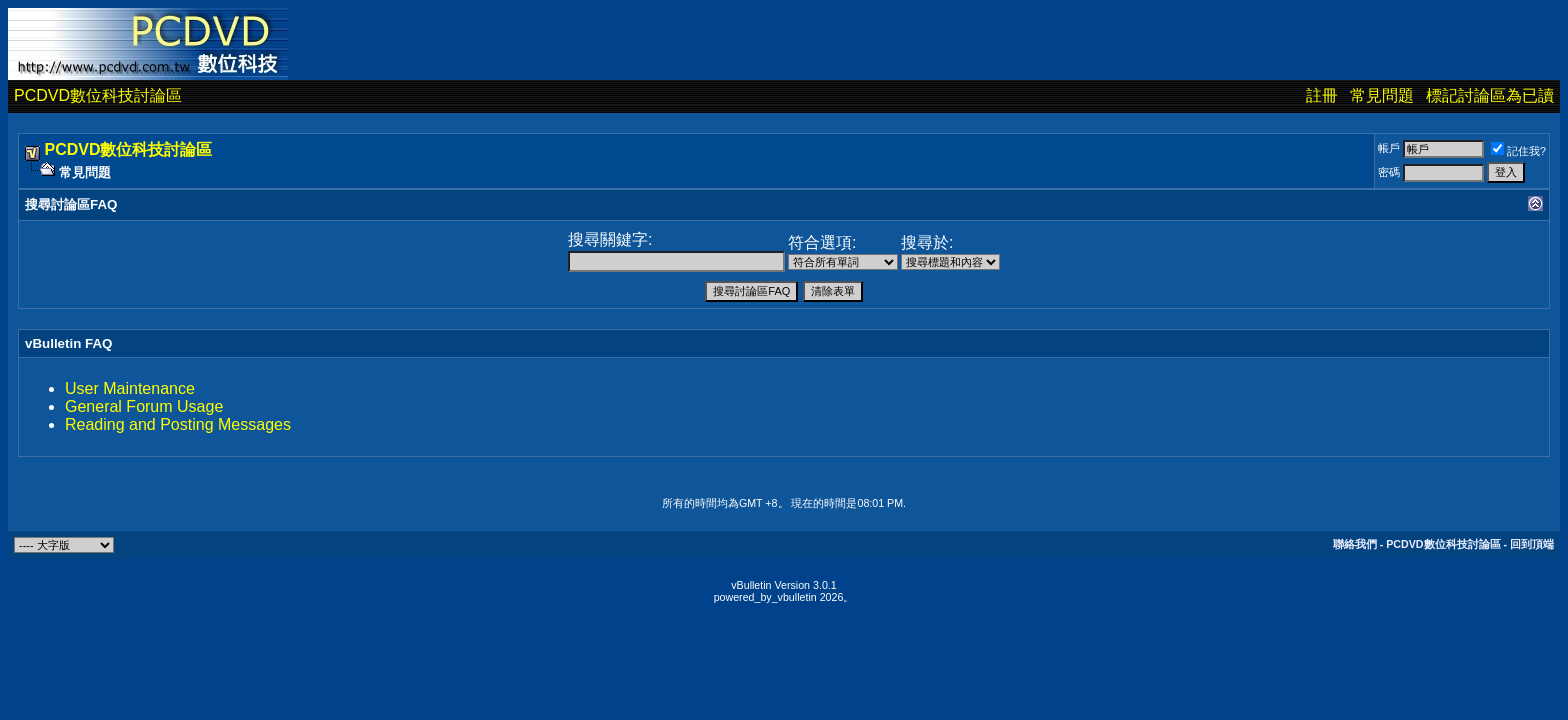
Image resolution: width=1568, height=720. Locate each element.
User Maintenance (130, 388)
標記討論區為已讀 (1490, 95)
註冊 (1322, 95)
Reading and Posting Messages (178, 424)
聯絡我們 (1355, 544)
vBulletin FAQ (68, 343)
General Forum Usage (144, 406)
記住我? (1518, 151)
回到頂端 (1532, 544)
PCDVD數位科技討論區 (98, 95)
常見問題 (1382, 95)
